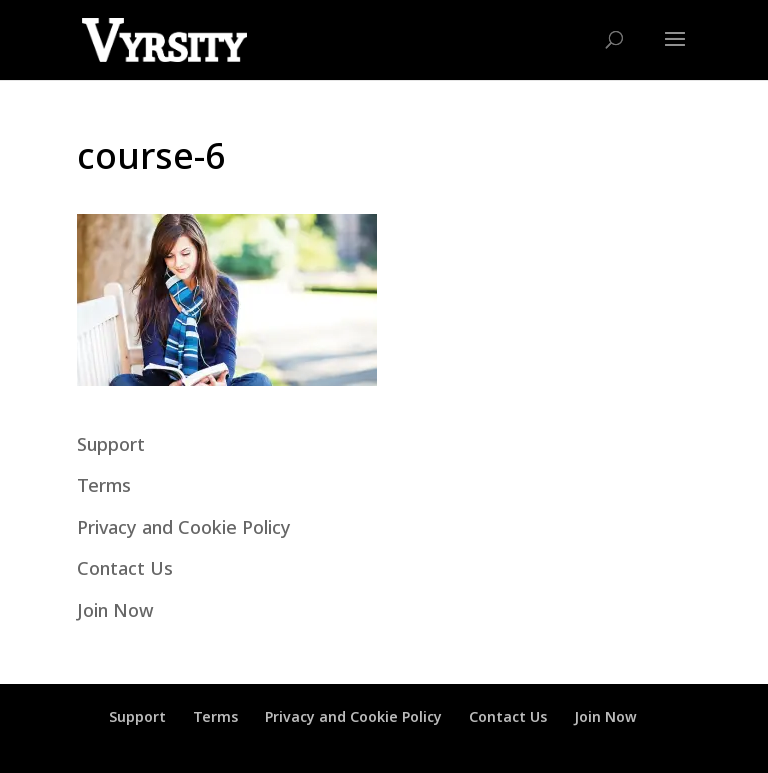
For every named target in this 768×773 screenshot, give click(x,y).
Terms (104, 485)
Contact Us (125, 568)
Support (111, 444)
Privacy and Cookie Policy (184, 527)
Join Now (115, 610)
